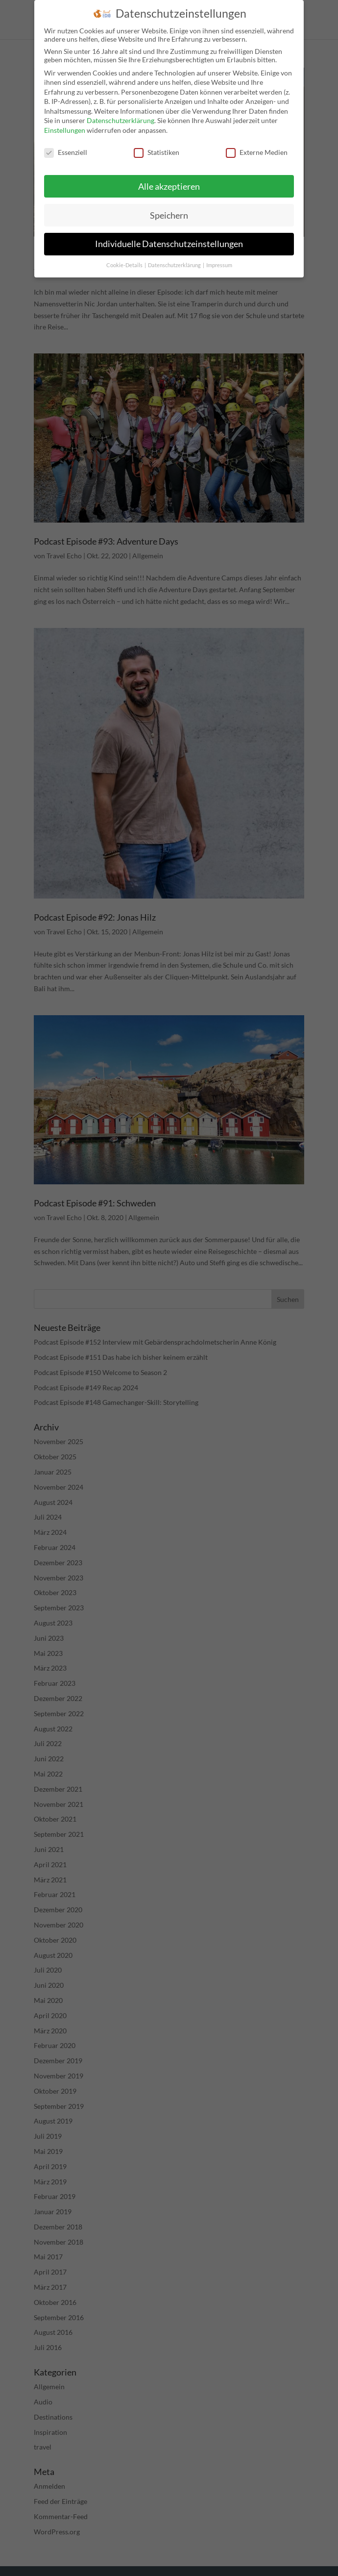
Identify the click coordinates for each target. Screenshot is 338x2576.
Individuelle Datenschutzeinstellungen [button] (169, 244)
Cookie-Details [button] (125, 265)
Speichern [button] (169, 215)
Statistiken (156, 152)
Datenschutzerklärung (120, 120)
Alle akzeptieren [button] (169, 186)
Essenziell (65, 152)
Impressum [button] (219, 265)
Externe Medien (257, 152)
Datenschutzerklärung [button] (175, 265)
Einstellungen (64, 130)
